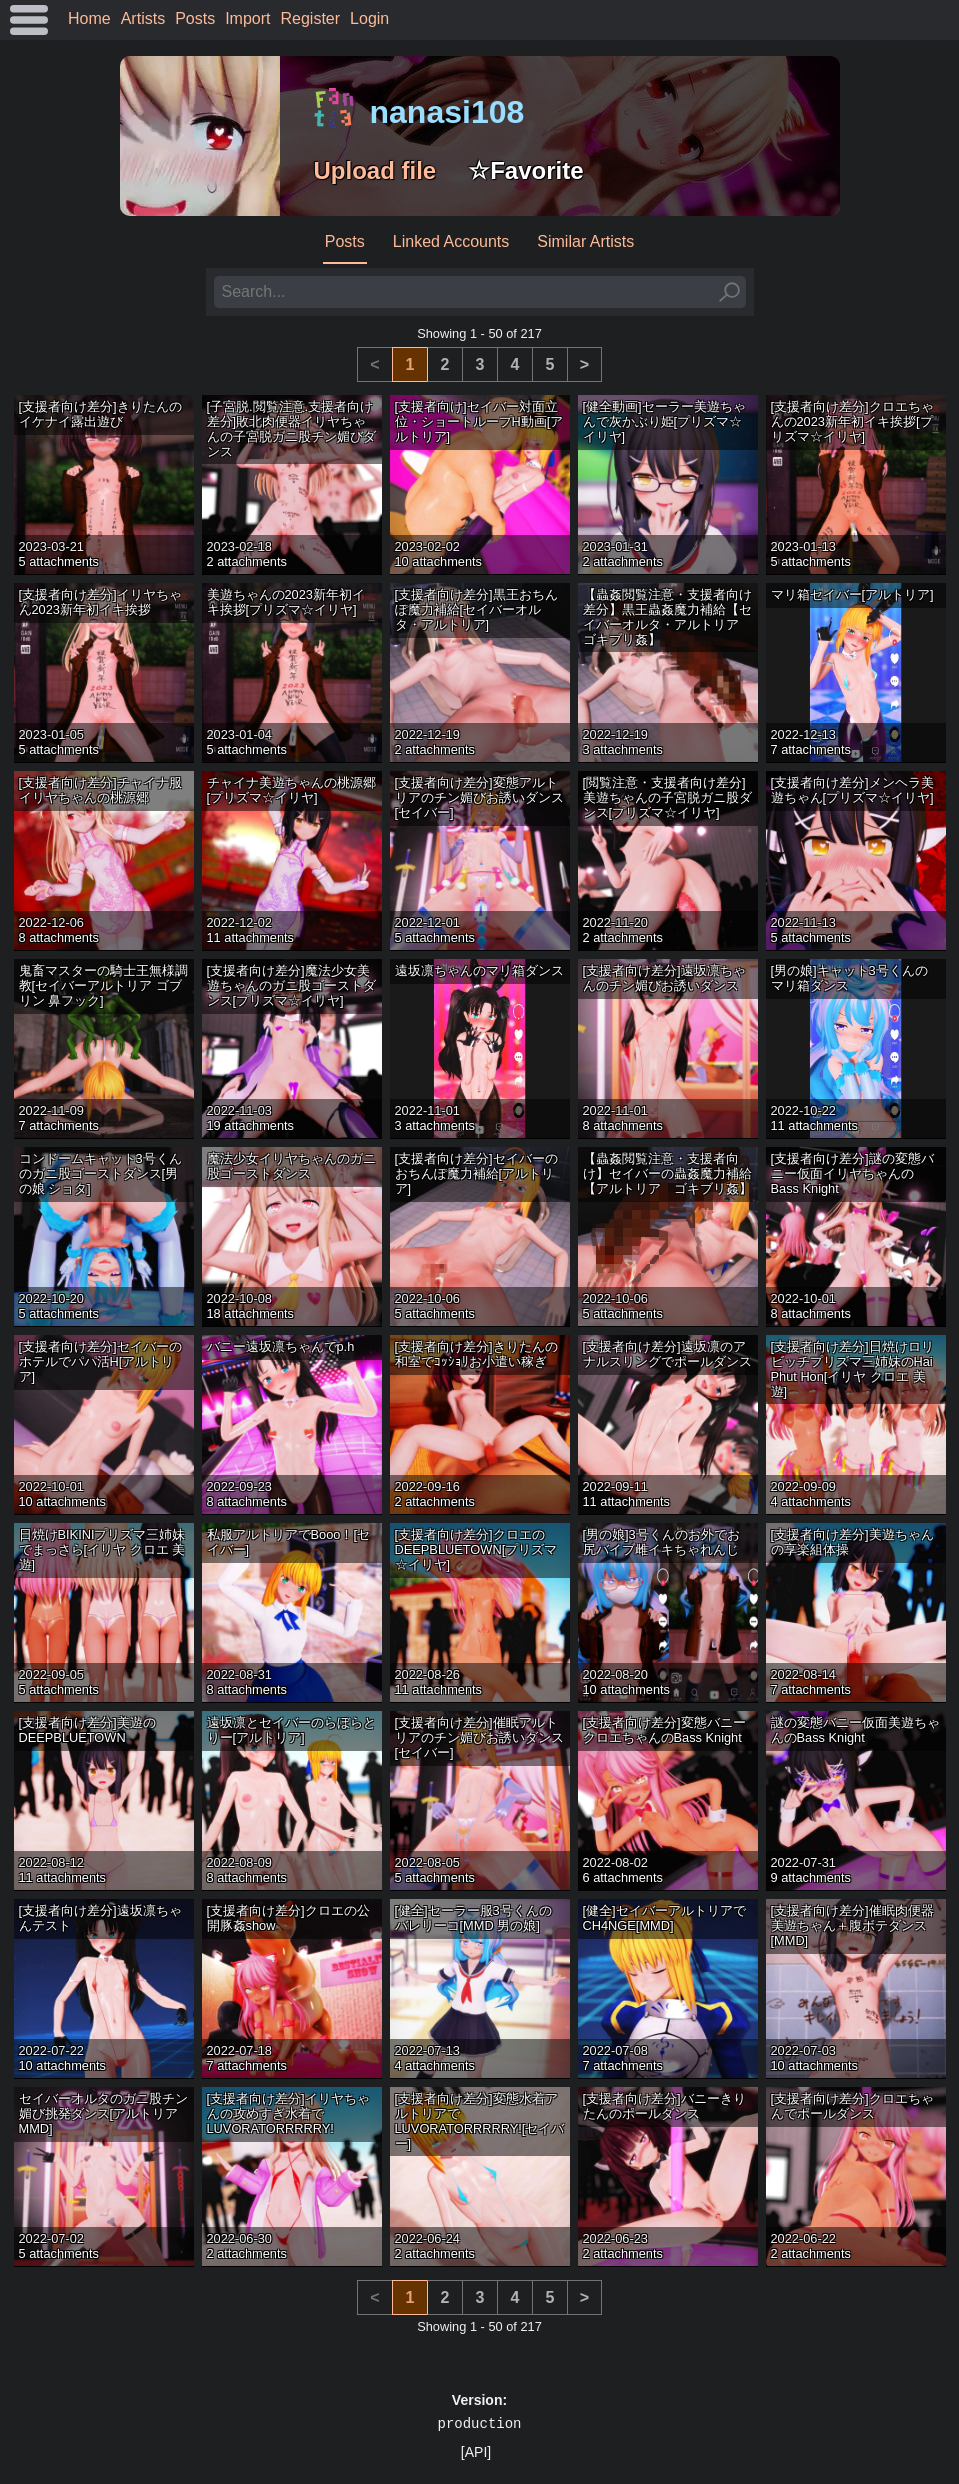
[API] (476, 2452)
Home (89, 18)
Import (247, 18)
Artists (143, 18)
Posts (195, 18)
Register (311, 18)
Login (369, 18)
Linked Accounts (451, 241)
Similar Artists (585, 241)
